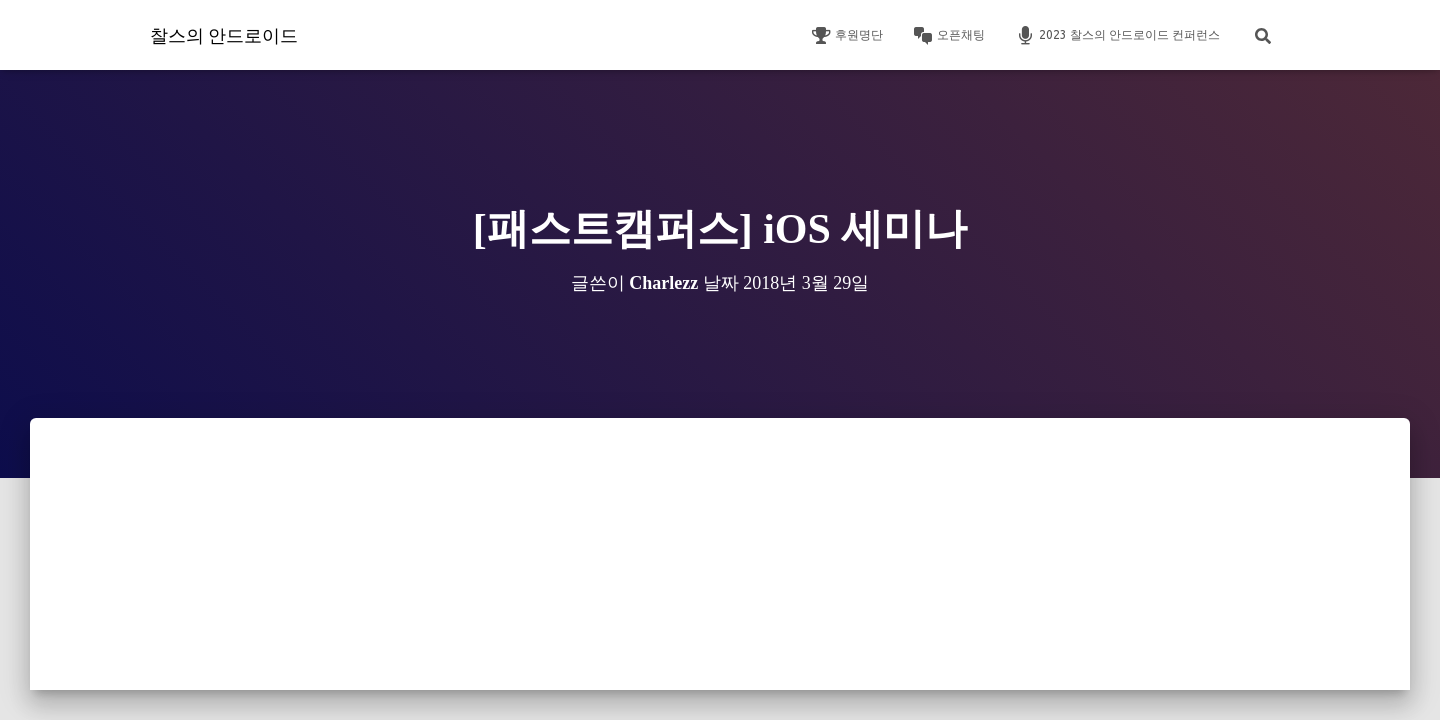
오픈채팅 (949, 36)
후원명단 (847, 36)
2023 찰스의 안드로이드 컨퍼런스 (1117, 36)
